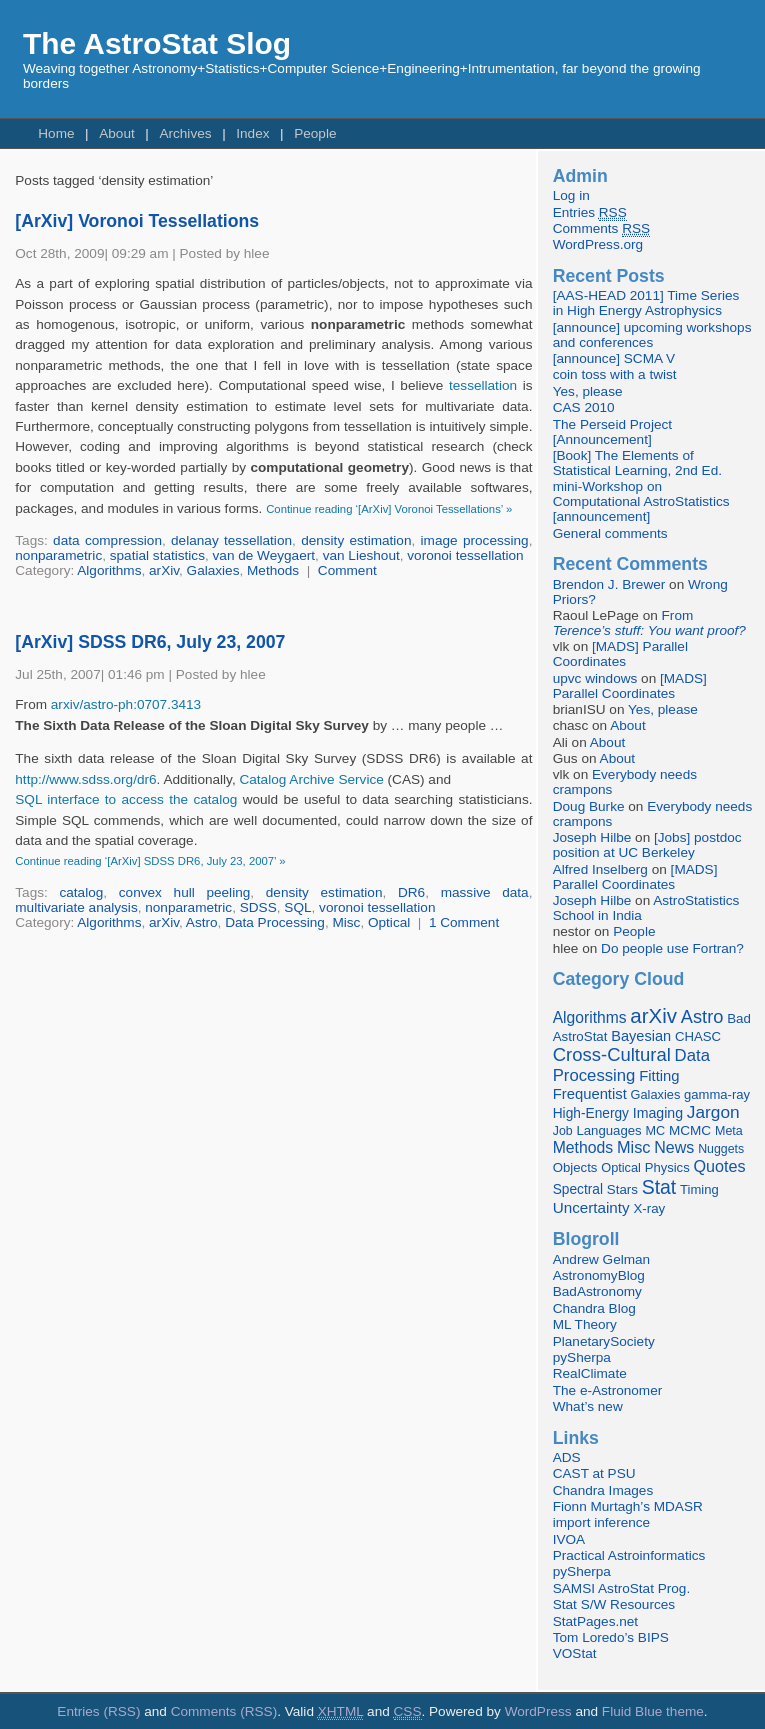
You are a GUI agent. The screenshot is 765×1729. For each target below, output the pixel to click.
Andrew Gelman (601, 1259)
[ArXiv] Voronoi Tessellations (137, 221)
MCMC (690, 1130)
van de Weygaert (264, 555)
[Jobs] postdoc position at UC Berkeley (647, 845)
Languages (608, 1130)
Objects (575, 1167)
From (649, 623)
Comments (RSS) (224, 1711)
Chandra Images (603, 1490)
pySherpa (582, 1357)
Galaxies (213, 570)
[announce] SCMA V (614, 358)
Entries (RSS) (98, 1711)
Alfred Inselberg (600, 869)
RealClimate (590, 1373)
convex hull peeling (184, 892)
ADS (567, 1457)
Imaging (658, 1113)
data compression (107, 540)
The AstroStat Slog (157, 43)
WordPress (538, 1711)
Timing (699, 1189)
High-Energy (591, 1113)
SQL (297, 907)
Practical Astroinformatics (629, 1555)
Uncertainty (591, 1207)
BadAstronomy (597, 1291)
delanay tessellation (231, 540)
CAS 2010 (584, 407)
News (674, 1147)
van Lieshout (361, 555)
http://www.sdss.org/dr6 (85, 779)
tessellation (483, 385)
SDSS (258, 907)
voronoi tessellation (465, 555)
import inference (601, 1522)
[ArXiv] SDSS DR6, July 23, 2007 (150, 642)
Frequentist (590, 1094)
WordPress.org (598, 244)
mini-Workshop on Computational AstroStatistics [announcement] (641, 501)
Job (563, 1131)
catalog (81, 892)
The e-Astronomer (608, 1390)
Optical (389, 922)
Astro (202, 922)
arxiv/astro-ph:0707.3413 (126, 704)
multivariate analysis (76, 907)
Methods (273, 570)
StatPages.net (595, 1621)
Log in (571, 195)
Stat (659, 1187)
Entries (590, 213)
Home (56, 133)
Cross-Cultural (612, 1054)
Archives (185, 133)
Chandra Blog (594, 1308)
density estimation (356, 540)
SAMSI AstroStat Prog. (622, 1588)
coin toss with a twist (615, 374)
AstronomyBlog (599, 1275)
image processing (475, 540)
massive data (485, 892)
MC (655, 1131)
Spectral (578, 1189)
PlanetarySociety (604, 1341)
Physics (667, 1167)
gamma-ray (717, 1094)
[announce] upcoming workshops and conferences (652, 335)
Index (252, 133)
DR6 (411, 892)
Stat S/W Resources (614, 1604)
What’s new (588, 1406)
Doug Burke (589, 806)
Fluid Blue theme (653, 1711)
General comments (610, 533)
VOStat (575, 1653)
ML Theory (585, 1324)
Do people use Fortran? (672, 948)
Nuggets (721, 1149)
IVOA (569, 1539)
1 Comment (464, 922)
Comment (347, 570)
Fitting (659, 1076)
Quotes (719, 1166)
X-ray (649, 1208)
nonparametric (58, 555)
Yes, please (588, 391)
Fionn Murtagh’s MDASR (628, 1506)
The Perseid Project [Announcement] (612, 432)
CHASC (698, 1036)
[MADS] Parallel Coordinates (620, 654)
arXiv (164, 570)
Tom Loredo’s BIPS (611, 1637)
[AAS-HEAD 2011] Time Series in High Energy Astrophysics (646, 303)
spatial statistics (157, 555)
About (117, 133)
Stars (622, 1189)
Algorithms (109, 570)
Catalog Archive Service (311, 779)
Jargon (713, 1112)
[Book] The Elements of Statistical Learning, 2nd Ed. (637, 463)
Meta (729, 1131)
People (315, 133)
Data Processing (275, 922)
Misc (346, 922)
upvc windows (595, 678)
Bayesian (641, 1036)
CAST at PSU (594, 1473)
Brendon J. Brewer (609, 584)
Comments (601, 229)
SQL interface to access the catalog (126, 799)
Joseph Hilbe (592, 837)
